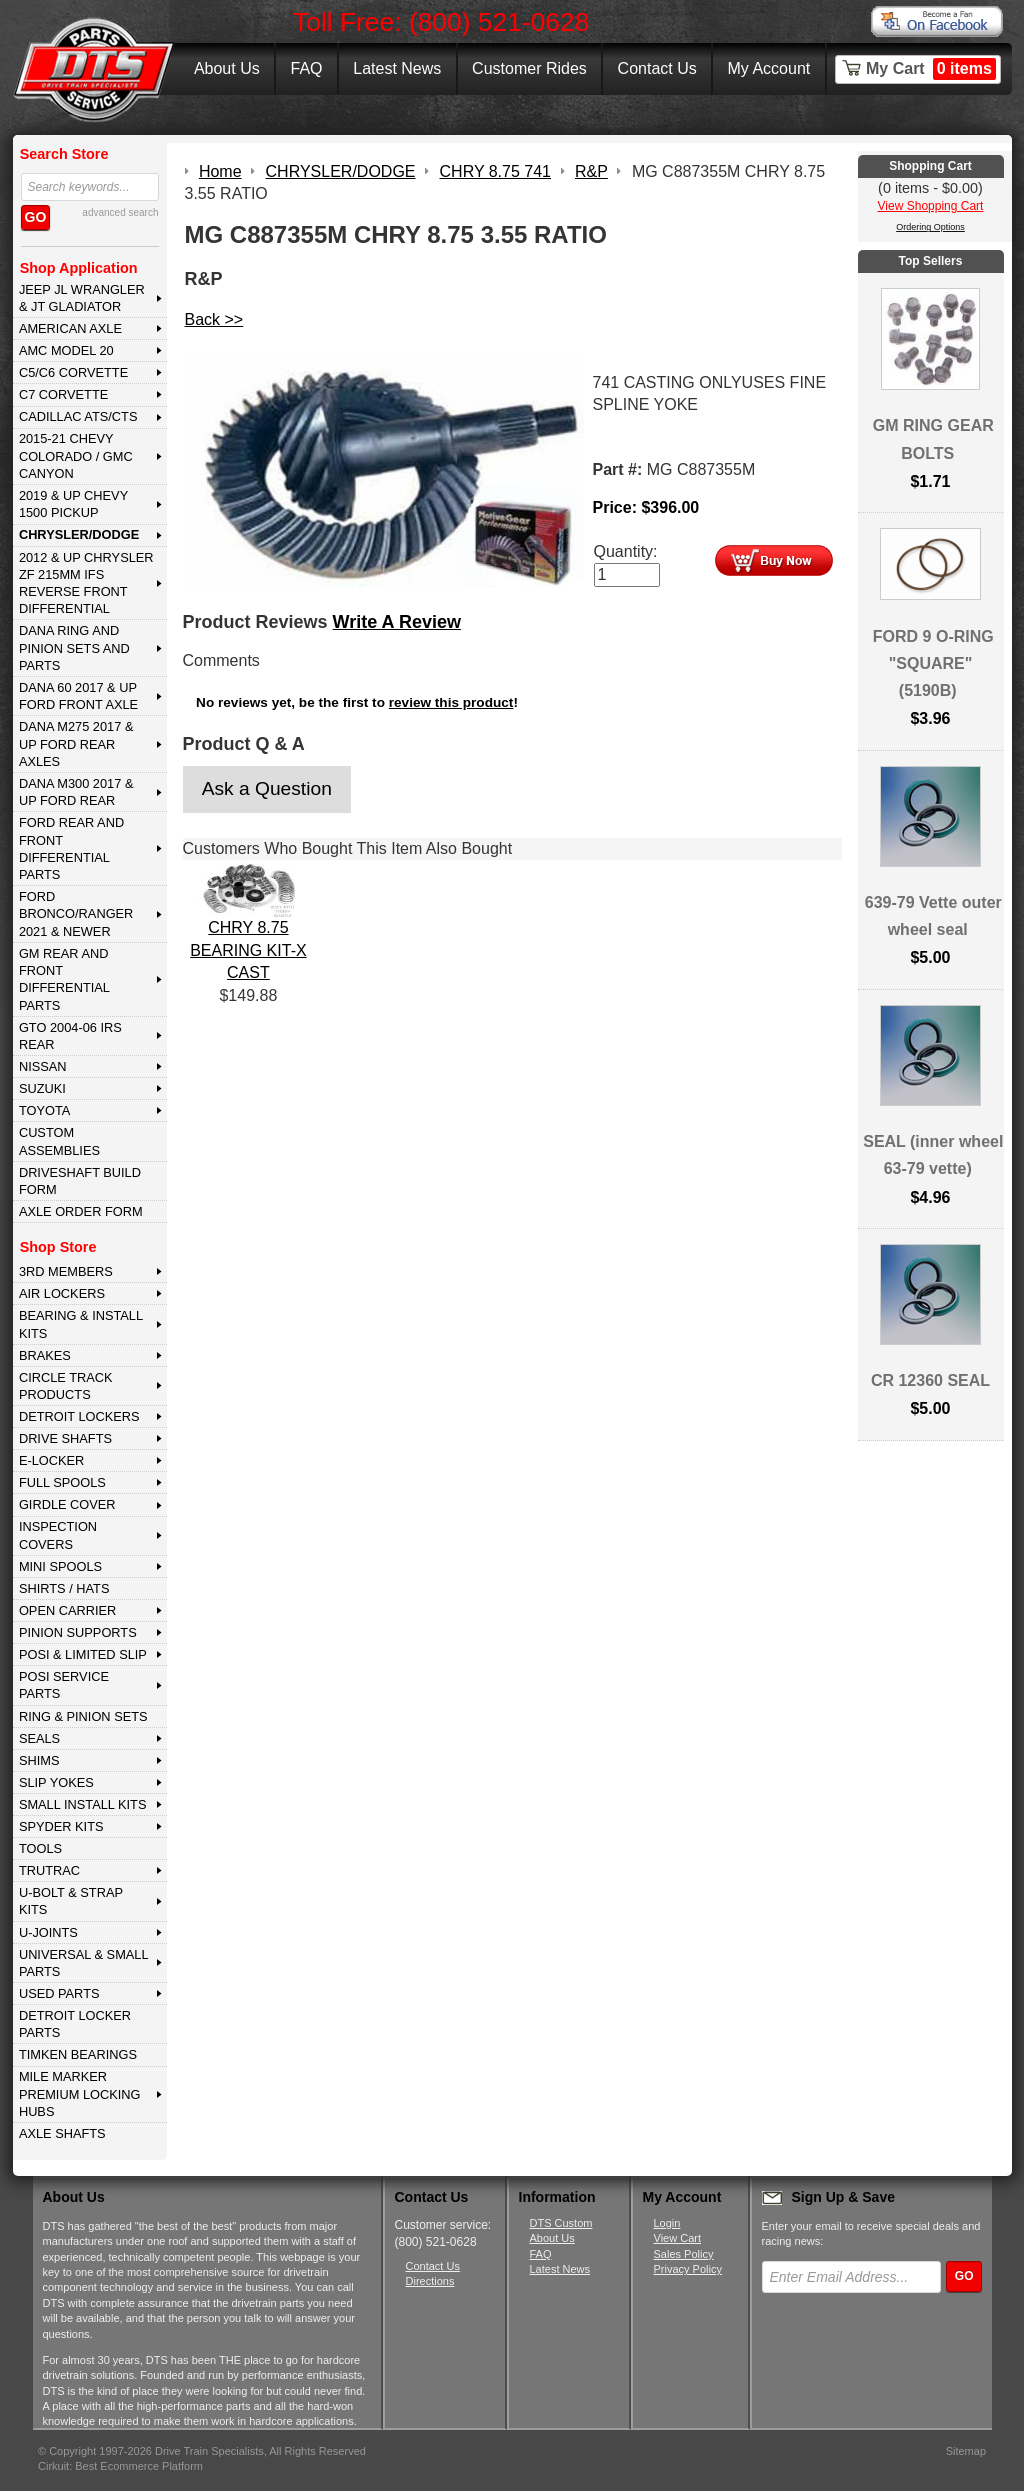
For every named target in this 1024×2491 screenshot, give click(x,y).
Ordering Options (930, 227)
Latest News (397, 68)
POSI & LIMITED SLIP (83, 1654)
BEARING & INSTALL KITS (81, 1324)
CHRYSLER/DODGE (79, 534)
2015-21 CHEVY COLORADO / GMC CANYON (76, 456)
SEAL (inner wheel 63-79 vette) (933, 1155)
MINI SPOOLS (60, 1566)
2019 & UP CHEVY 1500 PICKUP (73, 504)
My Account (769, 68)
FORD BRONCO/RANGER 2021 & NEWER (76, 914)
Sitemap (966, 2451)
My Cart (931, 69)
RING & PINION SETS (83, 1716)
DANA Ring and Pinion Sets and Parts (74, 648)
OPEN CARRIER (67, 1610)
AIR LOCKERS (62, 1293)
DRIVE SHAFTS (65, 1438)
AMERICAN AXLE (70, 328)
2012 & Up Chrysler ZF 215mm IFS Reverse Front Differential (86, 583)
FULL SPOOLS (62, 1482)
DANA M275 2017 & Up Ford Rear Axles (76, 744)
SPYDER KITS (61, 1826)
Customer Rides (529, 68)
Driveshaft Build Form (80, 1181)
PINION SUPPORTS (78, 1632)
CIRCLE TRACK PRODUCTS (66, 1386)
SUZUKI (42, 1088)
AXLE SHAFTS (62, 2133)
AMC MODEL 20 (66, 350)
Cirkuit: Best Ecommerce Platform (120, 2466)
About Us (227, 68)
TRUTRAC (49, 1870)
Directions (430, 2281)
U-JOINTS (48, 1932)
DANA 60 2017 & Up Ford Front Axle (78, 696)
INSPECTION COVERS (58, 1535)
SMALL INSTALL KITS (83, 1804)
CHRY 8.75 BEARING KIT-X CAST (248, 950)
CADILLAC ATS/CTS (78, 416)
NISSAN (43, 1066)
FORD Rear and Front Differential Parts (71, 848)
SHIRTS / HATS (64, 1588)
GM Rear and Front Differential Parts (64, 979)
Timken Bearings (78, 2054)
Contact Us (657, 68)
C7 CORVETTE (63, 394)
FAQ (306, 68)
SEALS (39, 1738)
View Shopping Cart (931, 206)
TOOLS (40, 1848)
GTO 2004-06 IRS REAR (70, 1036)
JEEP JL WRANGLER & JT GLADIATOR (82, 298)
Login (667, 2223)
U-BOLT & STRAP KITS (71, 1901)
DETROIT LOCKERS (79, 1416)
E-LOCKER (51, 1460)
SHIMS (39, 1760)
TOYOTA (44, 1110)
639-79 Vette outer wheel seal (933, 916)
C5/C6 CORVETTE (73, 372)
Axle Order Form (81, 1211)
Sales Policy (684, 2254)
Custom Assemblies (59, 1141)
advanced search (120, 212)
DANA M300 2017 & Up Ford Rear (76, 792)
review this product (451, 702)
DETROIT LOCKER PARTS (75, 2024)
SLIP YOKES (56, 1782)
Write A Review (397, 622)
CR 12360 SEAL (930, 1380)
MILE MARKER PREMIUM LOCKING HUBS (80, 2094)
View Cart (677, 2238)
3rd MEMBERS (66, 1271)
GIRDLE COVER (67, 1504)
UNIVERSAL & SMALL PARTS (84, 1963)
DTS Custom (561, 2223)
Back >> (214, 319)
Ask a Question (267, 788)
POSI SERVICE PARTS (64, 1685)
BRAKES (45, 1355)
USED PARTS (59, 1993)
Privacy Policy (688, 2269)
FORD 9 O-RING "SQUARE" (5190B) (933, 663)
